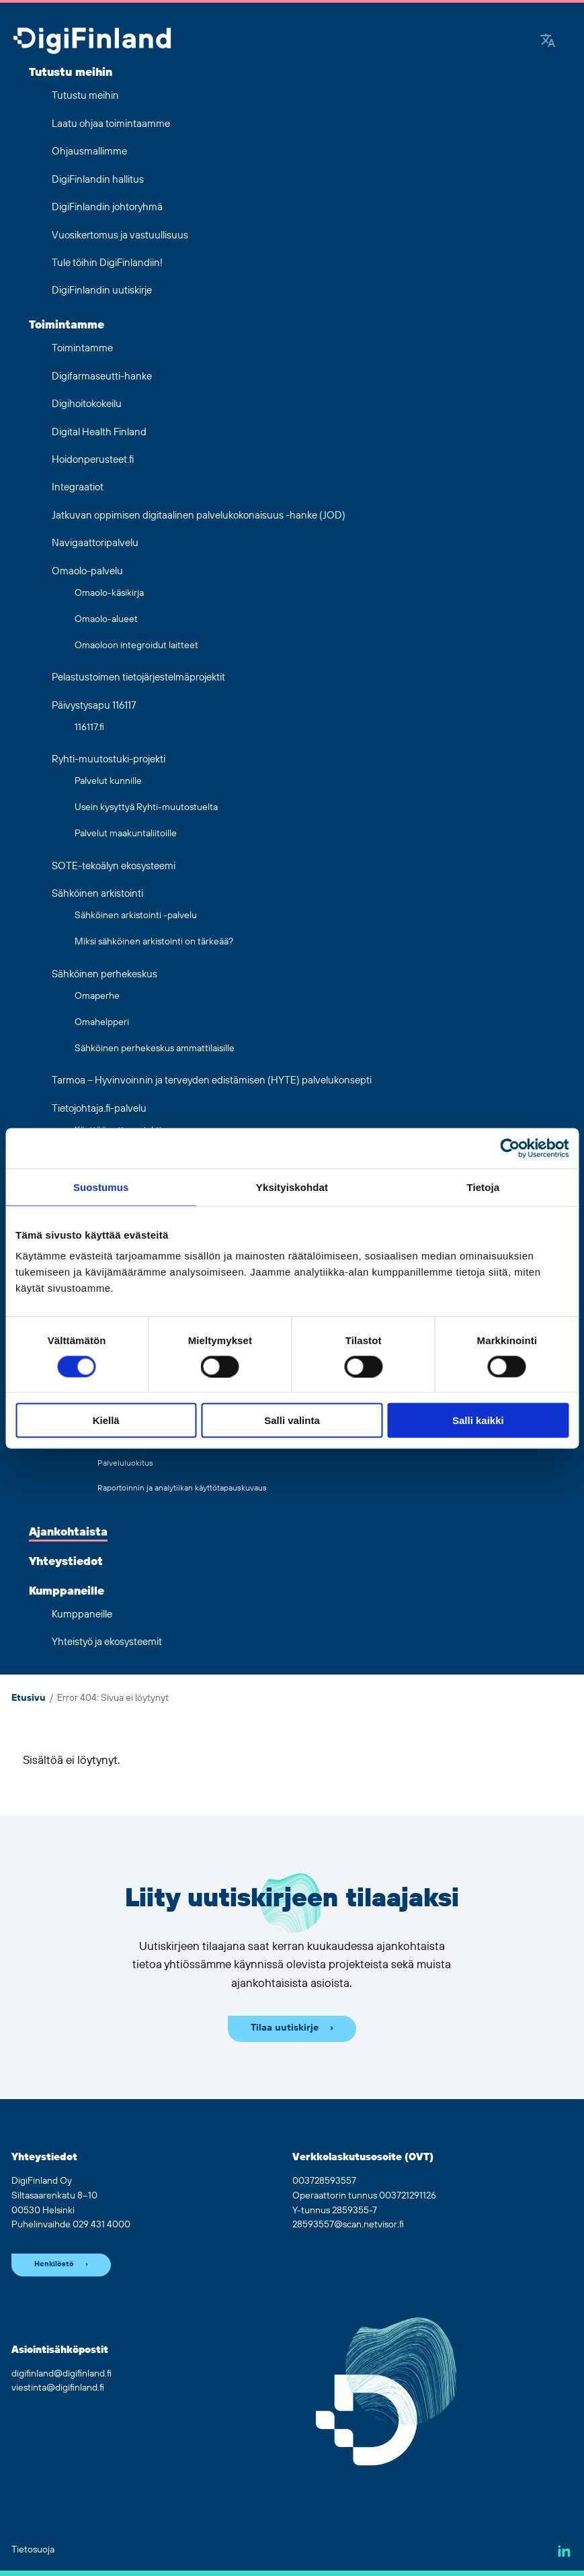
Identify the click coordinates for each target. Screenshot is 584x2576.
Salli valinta (292, 1420)
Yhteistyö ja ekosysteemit (107, 1642)
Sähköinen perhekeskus (104, 974)
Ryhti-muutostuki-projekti (108, 759)
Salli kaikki (478, 1420)
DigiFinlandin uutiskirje (102, 290)
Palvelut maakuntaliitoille (126, 834)
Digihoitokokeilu (87, 404)
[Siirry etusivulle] (92, 42)
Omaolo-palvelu (87, 571)
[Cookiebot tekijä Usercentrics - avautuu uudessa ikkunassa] (510, 1148)
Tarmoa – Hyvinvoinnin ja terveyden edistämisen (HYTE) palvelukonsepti (212, 1080)
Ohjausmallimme (89, 151)
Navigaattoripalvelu (95, 543)
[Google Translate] (547, 42)
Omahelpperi (102, 1022)
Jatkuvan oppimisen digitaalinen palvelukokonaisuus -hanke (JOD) (198, 515)
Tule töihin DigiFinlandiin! (107, 263)
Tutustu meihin (70, 72)
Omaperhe (97, 996)
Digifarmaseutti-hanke (102, 376)
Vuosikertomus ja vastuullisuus (120, 235)
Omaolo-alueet (106, 619)
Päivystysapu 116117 (94, 705)
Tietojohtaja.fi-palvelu (99, 1108)
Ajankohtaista (68, 1532)
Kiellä (106, 1420)
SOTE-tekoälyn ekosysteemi (113, 866)
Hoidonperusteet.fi (93, 459)
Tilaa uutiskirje (285, 2028)
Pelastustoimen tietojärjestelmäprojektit (138, 677)
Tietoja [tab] (482, 1186)
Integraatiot (77, 487)
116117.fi (89, 727)
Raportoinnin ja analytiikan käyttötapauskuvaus (182, 1488)
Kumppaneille (66, 1591)
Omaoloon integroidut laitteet (136, 645)
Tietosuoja (32, 2550)
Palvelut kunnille (108, 781)
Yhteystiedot (66, 1561)
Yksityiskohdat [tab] (292, 1186)
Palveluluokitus (125, 1463)
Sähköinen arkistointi (97, 893)
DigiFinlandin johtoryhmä (107, 207)
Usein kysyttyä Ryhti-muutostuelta (146, 807)
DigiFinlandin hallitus (98, 179)
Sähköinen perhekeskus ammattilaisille (155, 1048)
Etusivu (28, 1698)
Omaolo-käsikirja (109, 593)
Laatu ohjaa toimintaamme (111, 124)
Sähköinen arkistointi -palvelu (136, 915)
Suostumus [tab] (101, 1186)
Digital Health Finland (99, 432)
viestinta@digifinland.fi (57, 2388)
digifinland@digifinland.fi (61, 2373)
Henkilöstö (54, 2264)
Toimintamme (66, 325)
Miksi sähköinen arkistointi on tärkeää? (154, 942)
